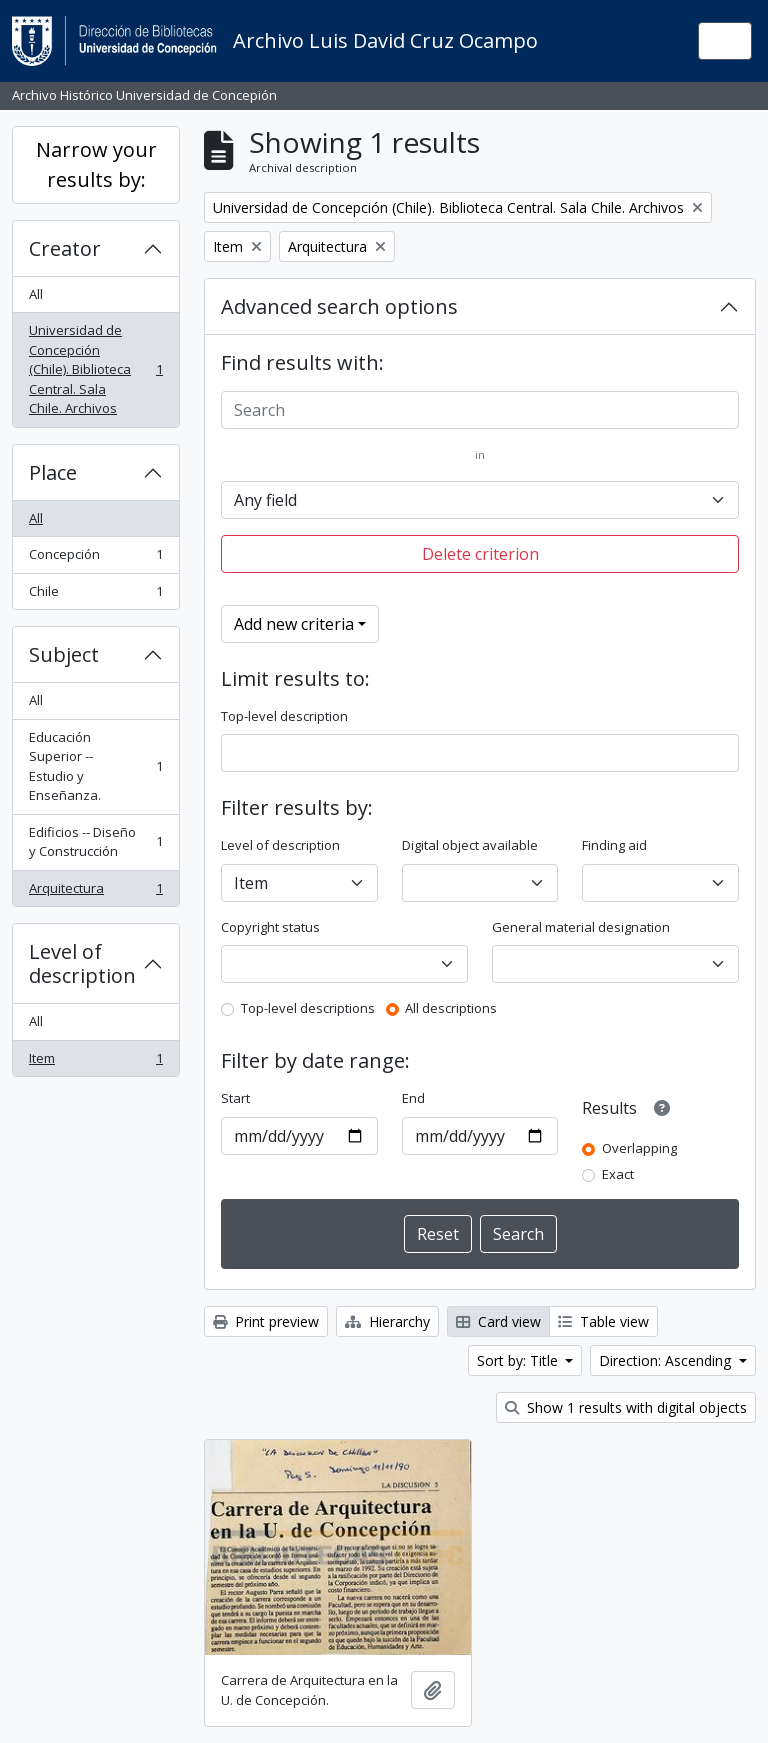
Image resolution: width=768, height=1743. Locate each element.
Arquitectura (95, 892)
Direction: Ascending (667, 1360)
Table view (603, 1321)
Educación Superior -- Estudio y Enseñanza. (95, 766)
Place (53, 472)
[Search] (480, 410)
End (413, 1098)
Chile (95, 595)
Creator (65, 248)
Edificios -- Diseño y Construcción (95, 842)
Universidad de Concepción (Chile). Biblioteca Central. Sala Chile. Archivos (95, 369)
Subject (64, 654)
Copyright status (270, 927)
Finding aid (614, 845)
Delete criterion (480, 554)
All (36, 294)
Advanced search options (339, 306)
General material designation (581, 927)
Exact (618, 1174)
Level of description (82, 963)
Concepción (95, 558)
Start (235, 1098)
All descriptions (451, 1008)
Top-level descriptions (308, 1008)
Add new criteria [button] (294, 624)
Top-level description (284, 716)
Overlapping (639, 1148)
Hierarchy (387, 1321)
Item (95, 1062)
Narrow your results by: (96, 164)
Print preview (266, 1321)
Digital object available (470, 845)
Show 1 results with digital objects (626, 1407)
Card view (498, 1321)
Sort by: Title (519, 1360)
